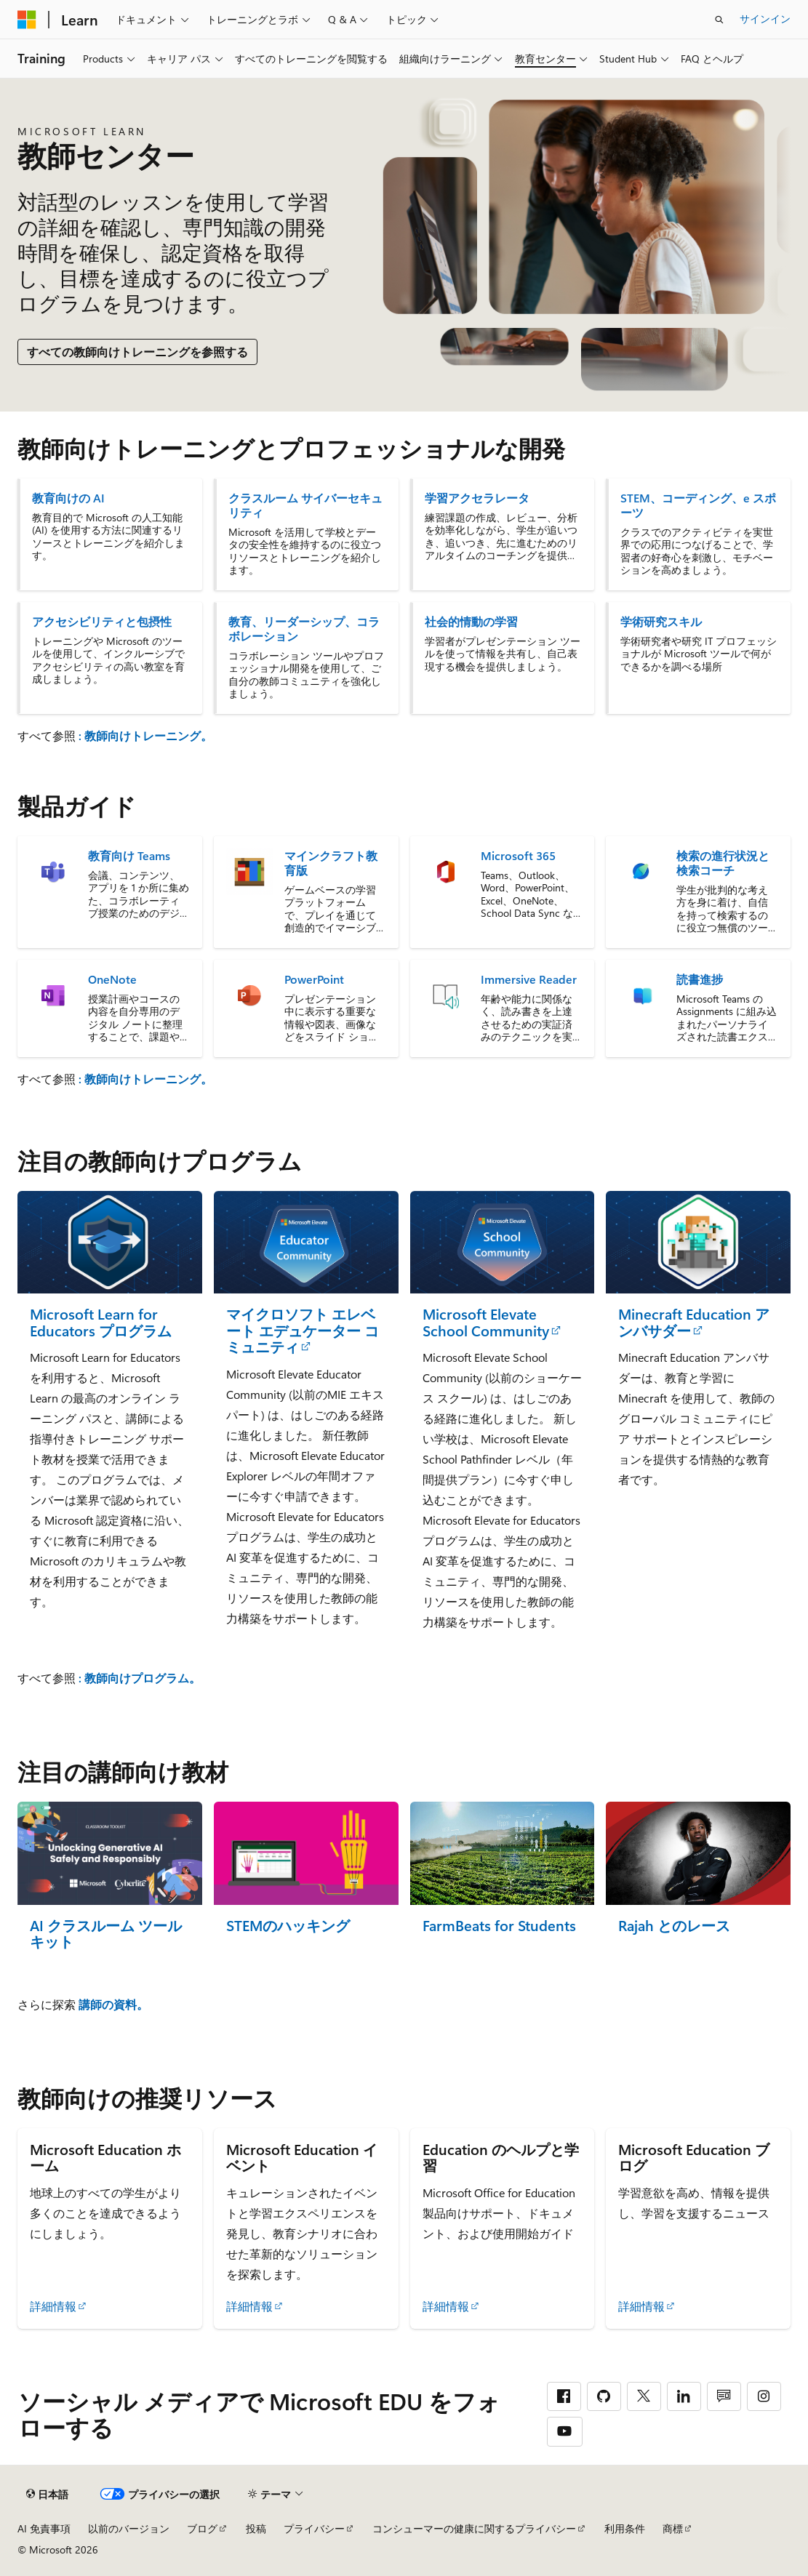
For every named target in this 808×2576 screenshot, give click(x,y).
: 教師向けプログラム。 (140, 1677)
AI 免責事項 (44, 2528)
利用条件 (624, 2528)
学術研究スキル (661, 621)
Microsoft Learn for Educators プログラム (101, 1322)
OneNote (112, 979)
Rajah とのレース (674, 1925)
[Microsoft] (26, 19)
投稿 (256, 2528)
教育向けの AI (68, 498)
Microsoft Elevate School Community (486, 1322)
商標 (673, 2528)
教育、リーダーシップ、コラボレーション (304, 628)
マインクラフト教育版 (330, 863)
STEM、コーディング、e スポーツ (698, 505)
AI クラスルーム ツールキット (106, 1933)
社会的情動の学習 (471, 621)
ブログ (202, 2528)
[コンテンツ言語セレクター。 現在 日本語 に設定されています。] (47, 2494)
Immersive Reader (529, 979)
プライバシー (314, 2528)
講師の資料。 (113, 2004)
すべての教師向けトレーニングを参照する (137, 351)
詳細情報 (53, 2306)
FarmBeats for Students (499, 1925)
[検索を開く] (719, 20)
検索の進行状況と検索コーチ (722, 863)
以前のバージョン (128, 2528)
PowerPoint (314, 979)
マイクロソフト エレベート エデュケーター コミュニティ (302, 1330)
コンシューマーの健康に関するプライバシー (474, 2528)
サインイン (765, 18)
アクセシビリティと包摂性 (102, 621)
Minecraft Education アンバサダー (693, 1322)
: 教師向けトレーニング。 (145, 735)
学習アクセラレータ (477, 498)
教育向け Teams (129, 855)
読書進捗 (699, 979)
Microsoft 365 (518, 855)
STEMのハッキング (288, 1925)
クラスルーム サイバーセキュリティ (305, 505)
